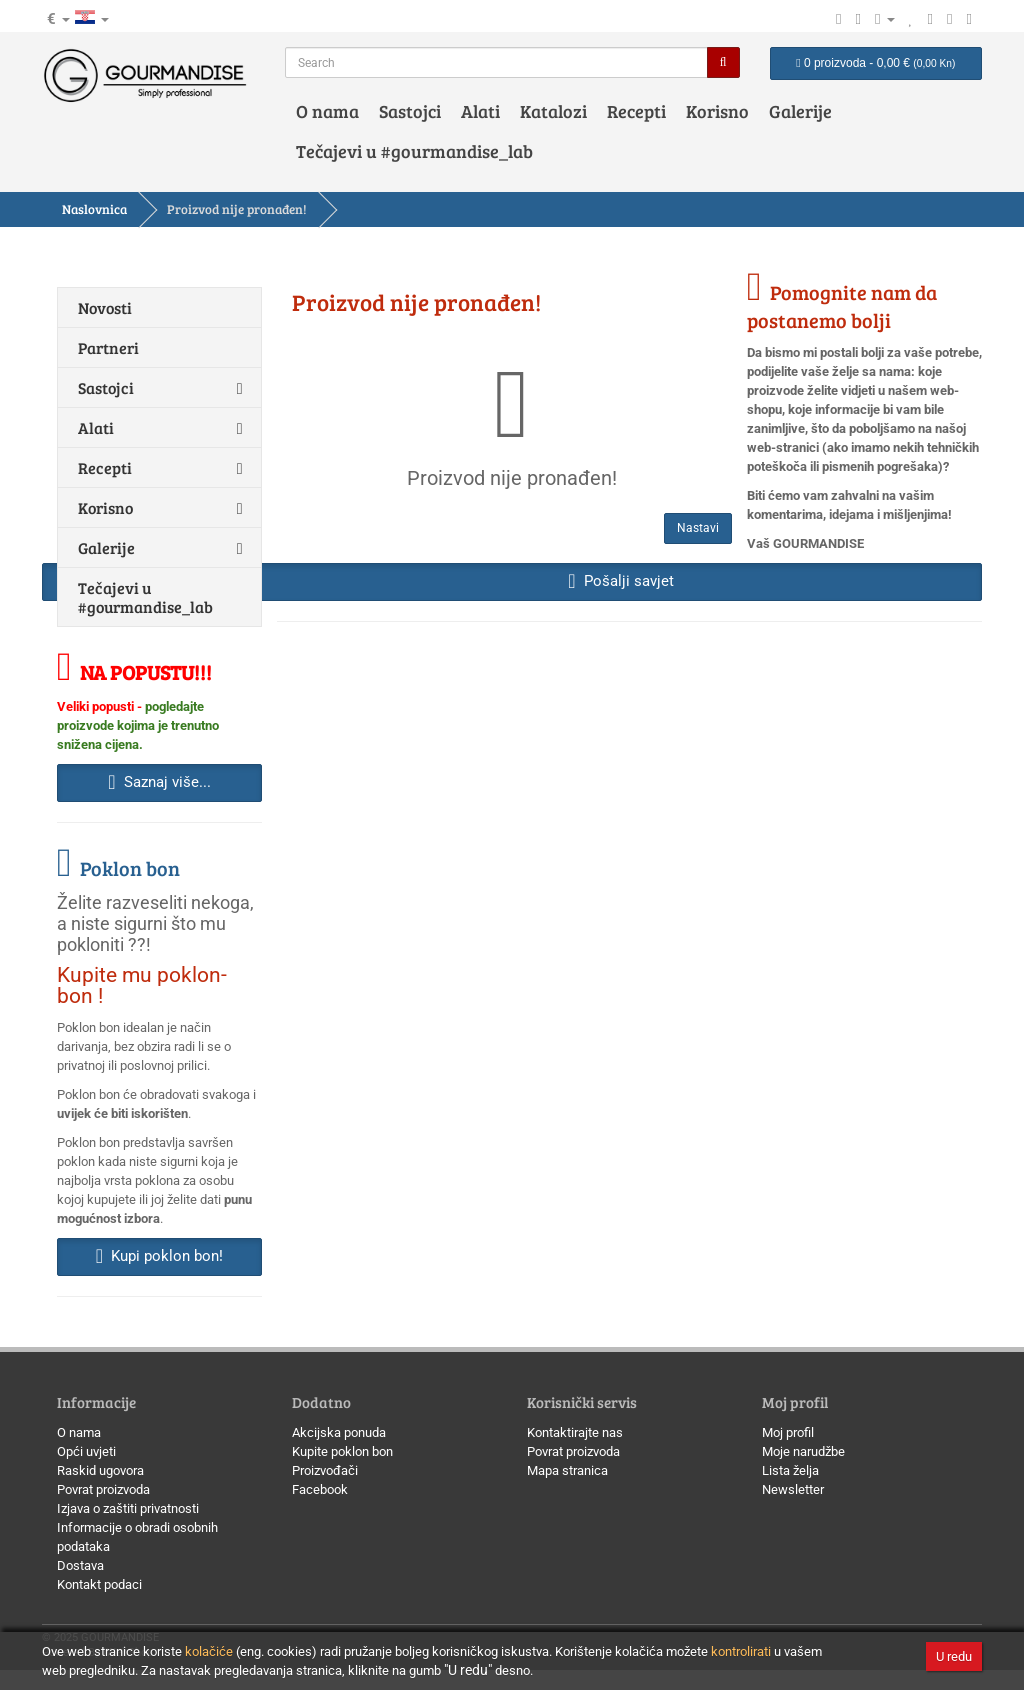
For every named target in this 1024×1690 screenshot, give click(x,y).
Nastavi (698, 528)
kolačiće (209, 1651)
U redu (954, 1656)
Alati (480, 111)
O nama (327, 111)
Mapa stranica (567, 1470)
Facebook (320, 1489)
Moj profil (788, 1432)
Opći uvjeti (86, 1451)
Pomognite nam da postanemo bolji (842, 306)
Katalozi (553, 111)
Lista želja (790, 1470)
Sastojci (410, 111)
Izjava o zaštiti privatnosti (128, 1508)
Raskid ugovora (100, 1470)
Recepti (636, 111)
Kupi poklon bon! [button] (159, 1256)
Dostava (80, 1565)
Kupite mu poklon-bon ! (142, 985)
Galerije (800, 111)
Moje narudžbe (803, 1451)
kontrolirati (741, 1651)
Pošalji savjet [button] (620, 581)
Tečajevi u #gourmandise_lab (414, 151)
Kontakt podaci (99, 1584)
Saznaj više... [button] (159, 782)
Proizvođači (325, 1470)
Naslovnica (94, 209)
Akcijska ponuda (339, 1432)
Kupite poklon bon (342, 1451)
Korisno (717, 111)
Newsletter (793, 1489)
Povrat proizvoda (103, 1489)
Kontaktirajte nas (575, 1432)
